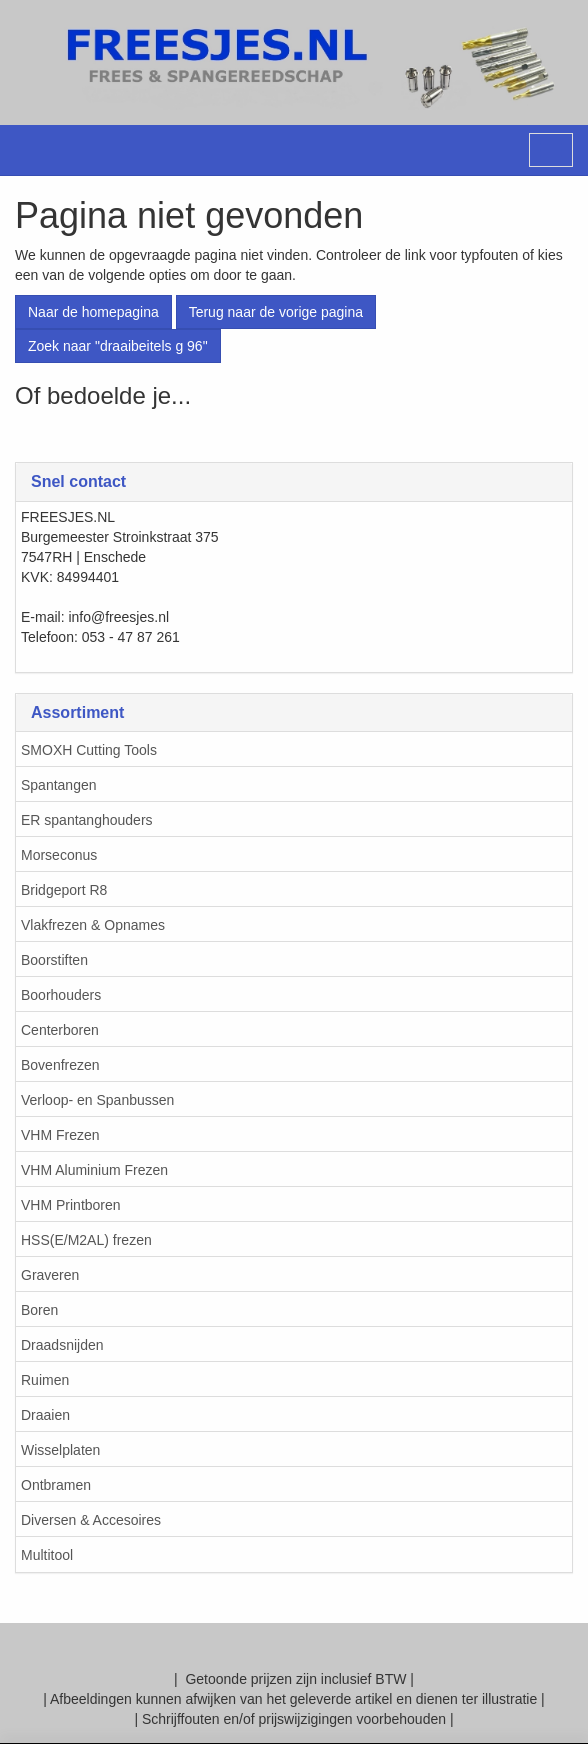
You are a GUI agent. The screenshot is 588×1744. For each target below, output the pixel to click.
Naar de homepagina (93, 312)
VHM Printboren (71, 1205)
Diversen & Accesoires (91, 1520)
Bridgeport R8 (64, 890)
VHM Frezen (60, 1135)
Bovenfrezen (60, 1065)
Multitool (47, 1555)
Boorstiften (54, 960)
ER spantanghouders (87, 820)
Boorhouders (61, 995)
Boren (39, 1310)
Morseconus (59, 855)
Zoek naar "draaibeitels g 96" (118, 346)
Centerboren (60, 1030)
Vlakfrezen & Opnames (93, 925)
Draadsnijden (62, 1345)
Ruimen (45, 1380)
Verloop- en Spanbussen (97, 1100)
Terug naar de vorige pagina (276, 312)
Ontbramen (56, 1485)
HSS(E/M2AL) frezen (86, 1240)
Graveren (50, 1275)
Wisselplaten (60, 1450)
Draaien (45, 1415)
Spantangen (59, 785)
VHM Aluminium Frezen (94, 1170)
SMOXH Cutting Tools (89, 750)
